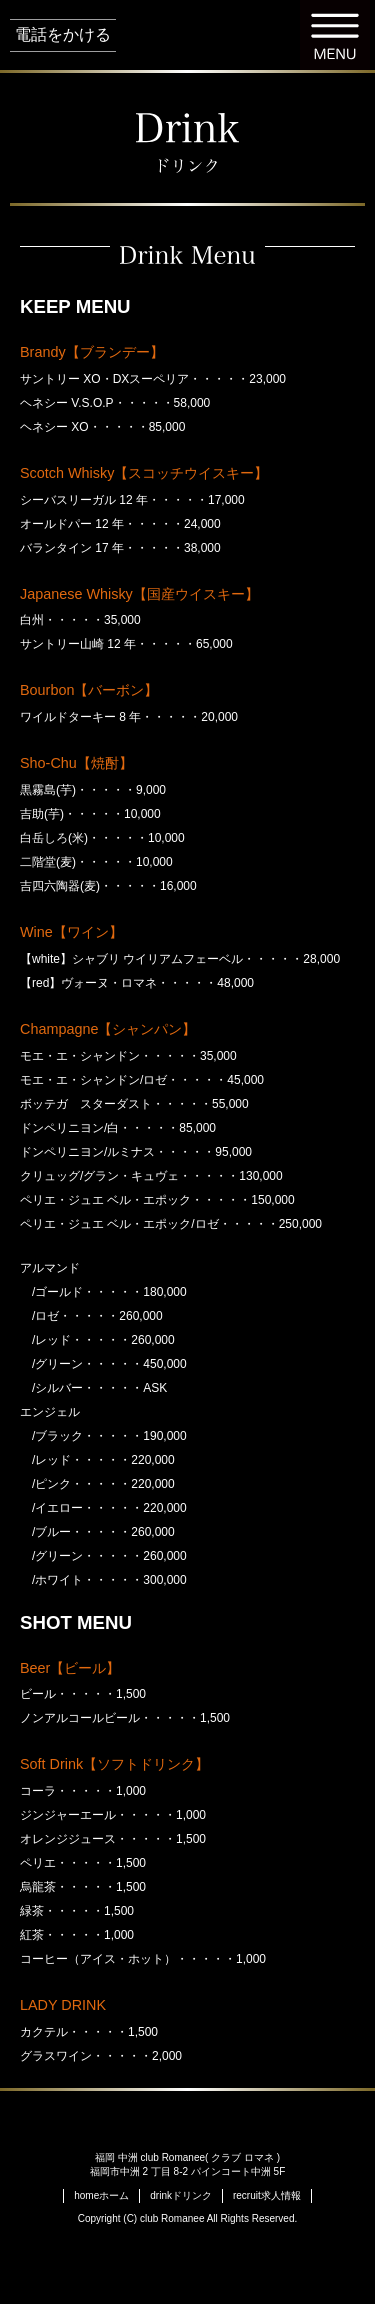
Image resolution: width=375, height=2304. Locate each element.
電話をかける (63, 34)
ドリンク (181, 2195)
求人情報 (267, 2195)
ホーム (101, 2195)
